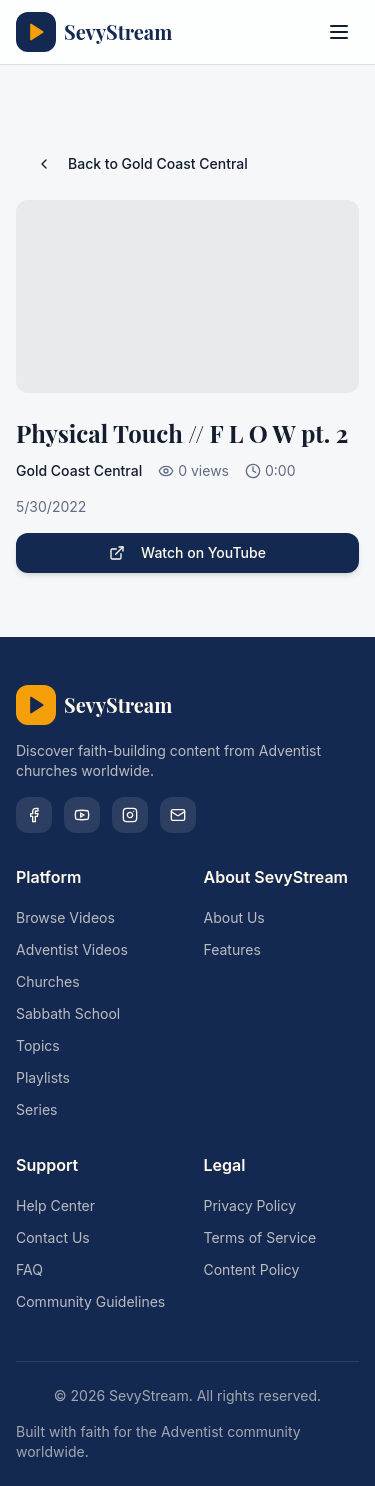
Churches (48, 981)
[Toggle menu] (339, 32)
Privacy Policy (250, 1205)
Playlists (43, 1077)
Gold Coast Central (79, 470)
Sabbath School (68, 1013)
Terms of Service (260, 1237)
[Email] (178, 815)
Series (37, 1109)
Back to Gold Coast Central (142, 163)
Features (232, 949)
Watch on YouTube (187, 552)
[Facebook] (34, 815)
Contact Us (53, 1237)
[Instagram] (130, 815)
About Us (234, 917)
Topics (38, 1045)
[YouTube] (82, 815)
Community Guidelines (90, 1301)
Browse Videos (65, 917)
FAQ (29, 1269)
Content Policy (252, 1269)
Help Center (55, 1205)
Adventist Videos (72, 949)
